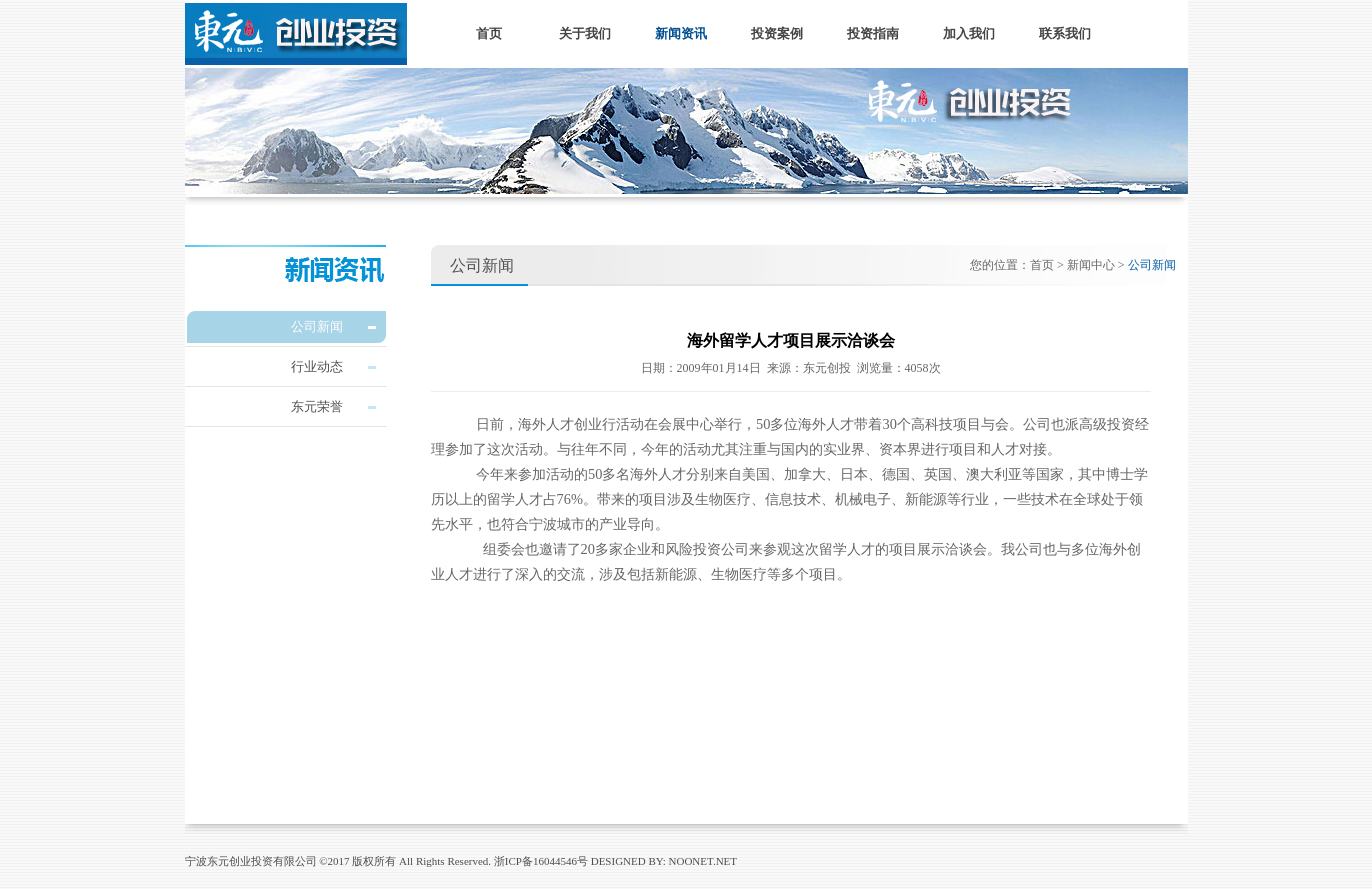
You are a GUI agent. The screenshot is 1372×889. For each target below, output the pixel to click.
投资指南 (873, 33)
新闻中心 (1091, 265)
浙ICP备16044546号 (541, 861)
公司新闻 (317, 326)
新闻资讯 (681, 33)
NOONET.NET (703, 861)
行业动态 (317, 366)
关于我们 (585, 33)
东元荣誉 (317, 406)
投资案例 (777, 33)
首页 (489, 33)
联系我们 (1065, 33)
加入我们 (969, 33)
